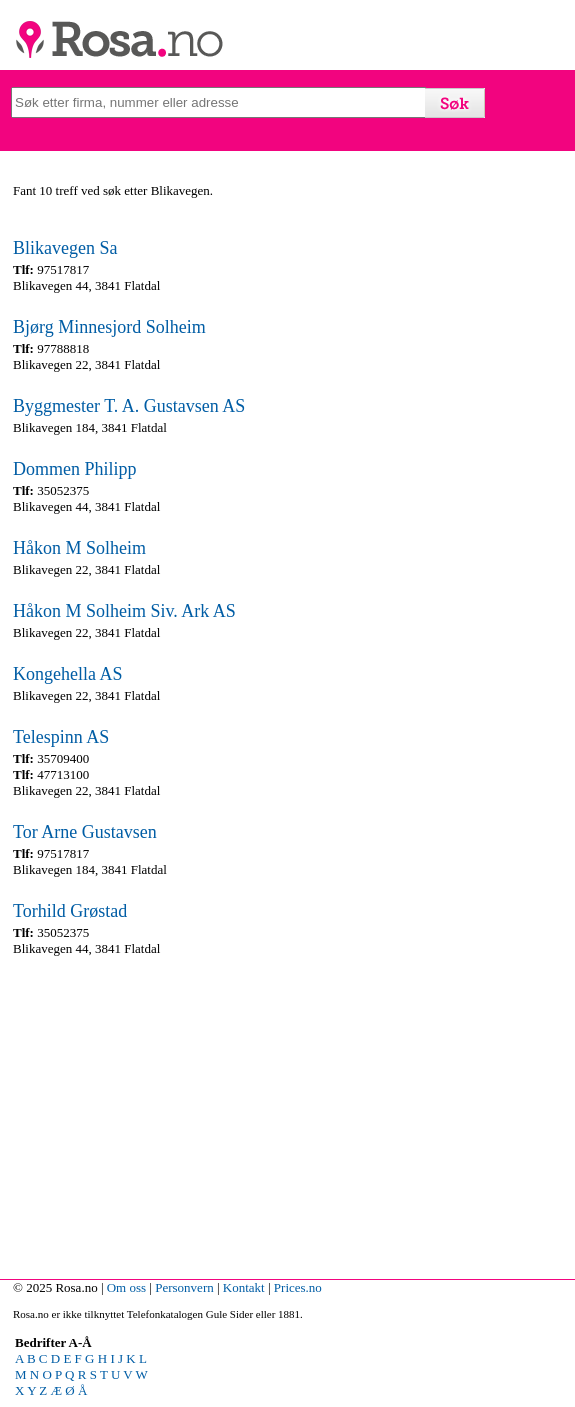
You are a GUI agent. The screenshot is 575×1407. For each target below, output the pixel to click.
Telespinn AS (61, 737)
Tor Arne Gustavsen (85, 832)
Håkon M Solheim (79, 548)
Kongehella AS (68, 674)
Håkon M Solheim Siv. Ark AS (124, 611)
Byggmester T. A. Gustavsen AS (129, 406)
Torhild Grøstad (70, 911)
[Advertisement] (286, 1113)
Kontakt (244, 1287)
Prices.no (298, 1287)
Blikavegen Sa (65, 248)
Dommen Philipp (75, 469)
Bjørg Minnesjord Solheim (109, 327)
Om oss (126, 1287)
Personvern (184, 1287)
